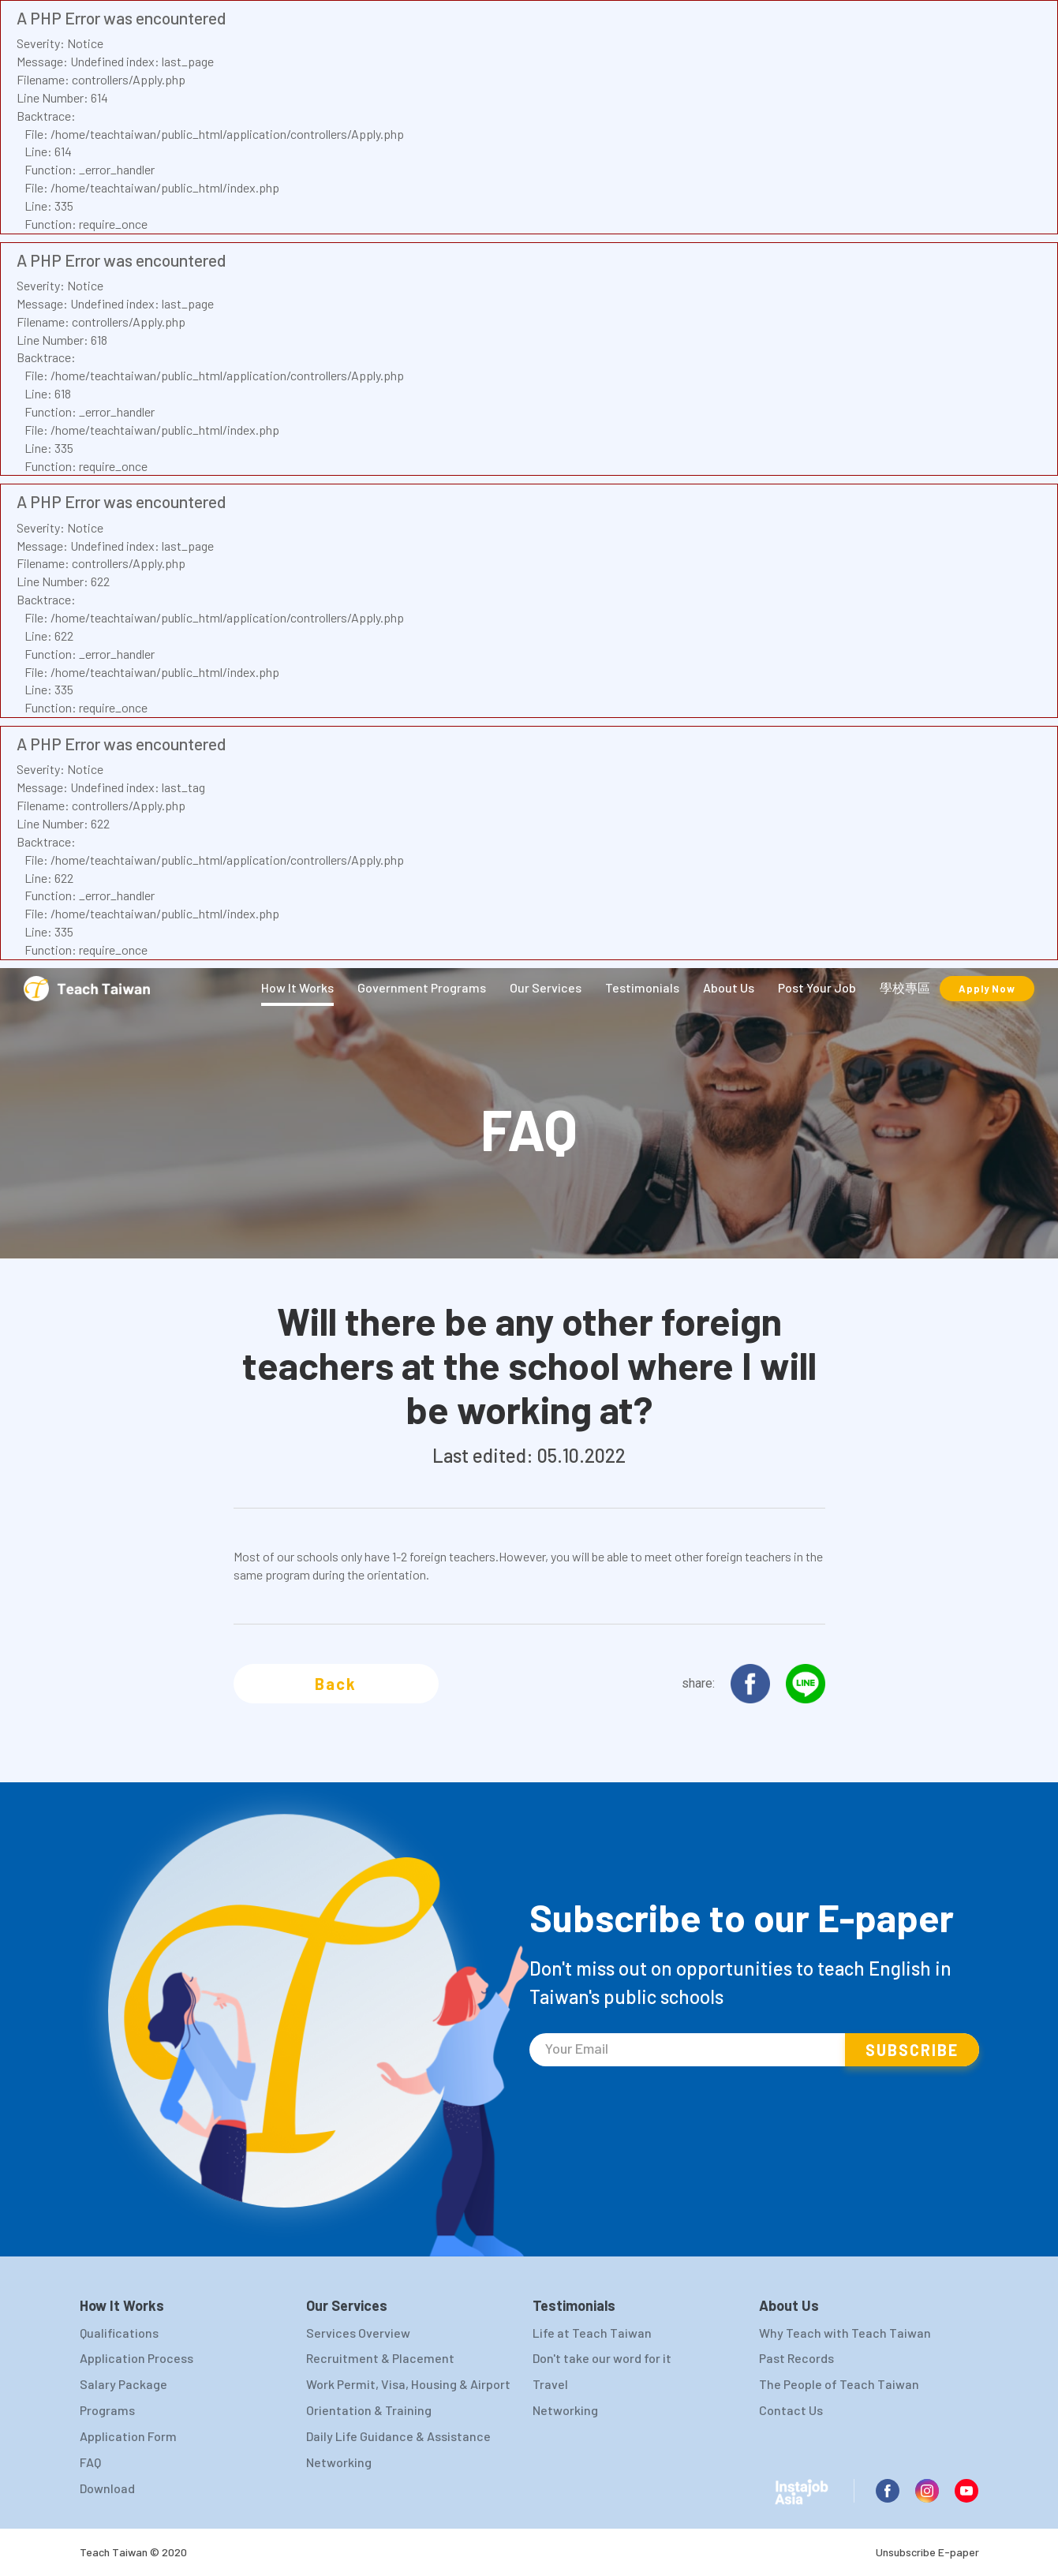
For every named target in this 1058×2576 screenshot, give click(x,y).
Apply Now (987, 988)
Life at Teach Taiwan (592, 2332)
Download (107, 2488)
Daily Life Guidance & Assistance (398, 2435)
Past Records (796, 2357)
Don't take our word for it (602, 2357)
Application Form (128, 2435)
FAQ (90, 2461)
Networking (339, 2461)
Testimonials (642, 987)
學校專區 (905, 987)
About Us (728, 987)
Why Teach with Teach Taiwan (845, 2332)
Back (336, 1683)
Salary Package (123, 2383)
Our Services (545, 987)
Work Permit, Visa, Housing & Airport (408, 2383)
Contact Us (791, 2409)
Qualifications (119, 2332)
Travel (550, 2383)
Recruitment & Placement (380, 2357)
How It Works (297, 987)
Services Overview (358, 2332)
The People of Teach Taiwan (839, 2383)
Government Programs (421, 987)
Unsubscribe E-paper (927, 2552)
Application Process (136, 2357)
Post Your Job (817, 987)
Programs (107, 2409)
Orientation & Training (369, 2409)
